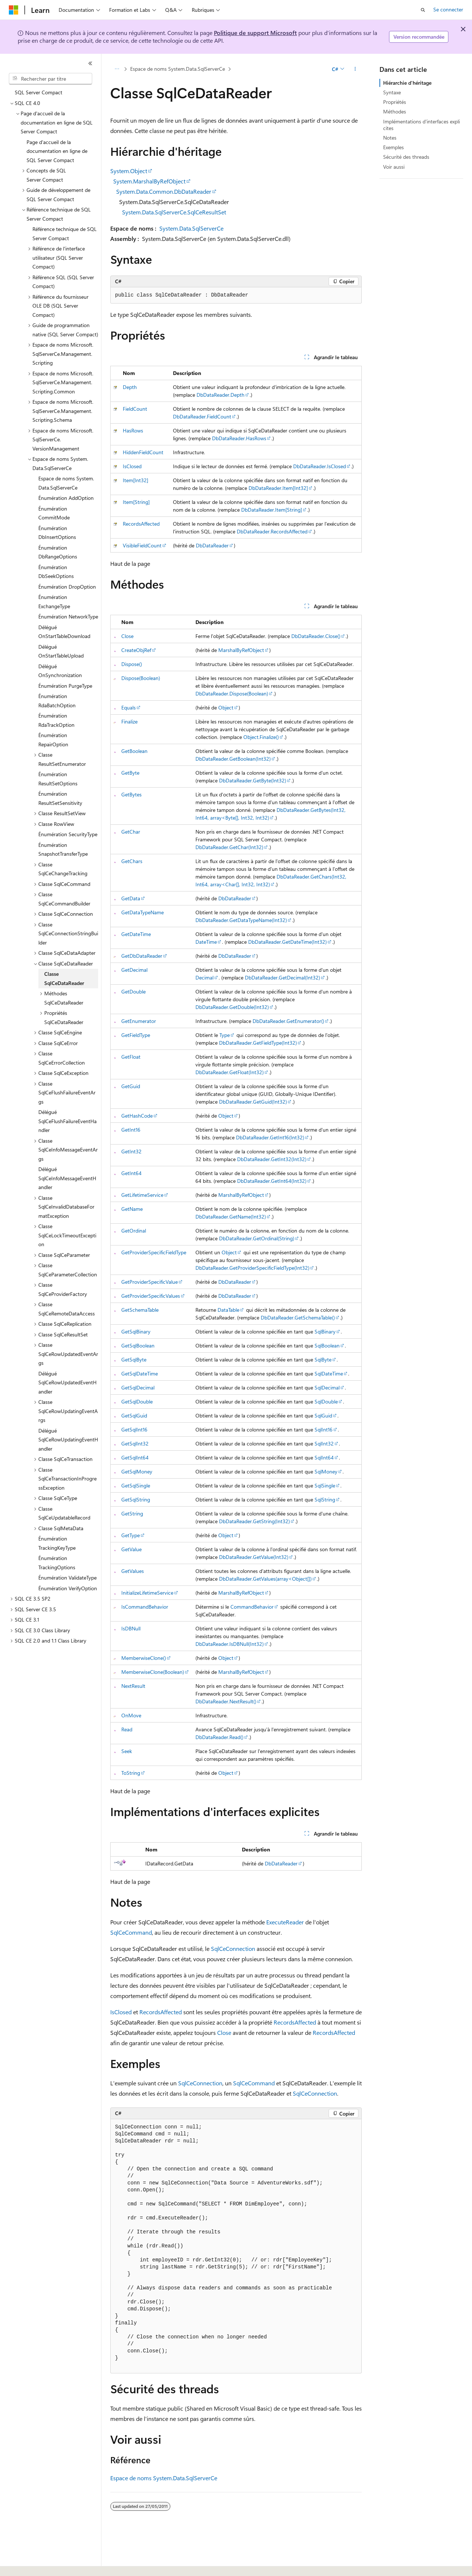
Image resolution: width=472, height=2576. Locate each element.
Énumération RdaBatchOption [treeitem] (57, 701)
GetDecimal (134, 969)
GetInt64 (131, 1173)
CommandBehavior (252, 1606)
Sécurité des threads (406, 156)
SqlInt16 (324, 1429)
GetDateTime (136, 933)
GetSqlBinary (135, 1331)
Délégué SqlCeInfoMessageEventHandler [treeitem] (67, 1178)
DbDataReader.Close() (315, 635)
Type (224, 1034)
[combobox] (50, 79)
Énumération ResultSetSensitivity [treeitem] (60, 798)
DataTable (228, 1309)
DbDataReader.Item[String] (271, 509)
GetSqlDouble (137, 1401)
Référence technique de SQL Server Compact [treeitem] (64, 233)
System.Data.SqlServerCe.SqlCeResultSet (174, 212)
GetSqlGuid (134, 1415)
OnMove (131, 1715)
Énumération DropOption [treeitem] (67, 586)
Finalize (129, 721)
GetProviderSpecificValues (150, 1295)
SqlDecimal (327, 1387)
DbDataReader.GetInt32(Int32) (271, 1159)
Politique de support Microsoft (255, 32)
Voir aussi (394, 166)
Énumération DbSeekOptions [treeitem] (56, 572)
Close (127, 635)
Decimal (204, 977)
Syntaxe (392, 92)
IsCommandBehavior (144, 1606)
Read (126, 1729)
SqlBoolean (327, 1345)
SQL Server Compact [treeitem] (38, 92)
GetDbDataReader (141, 955)
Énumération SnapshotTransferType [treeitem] (63, 849)
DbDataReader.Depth (220, 394)
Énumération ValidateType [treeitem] (67, 1577)
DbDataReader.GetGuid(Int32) (253, 1101)
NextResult (133, 1685)
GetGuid (130, 1086)
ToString (130, 1772)
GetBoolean (134, 750)
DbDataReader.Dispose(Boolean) (231, 693)
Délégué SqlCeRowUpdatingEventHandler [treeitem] (68, 1439)
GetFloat (130, 1056)
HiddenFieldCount (143, 452)
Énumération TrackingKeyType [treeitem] (57, 1543)
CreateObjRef (136, 649)
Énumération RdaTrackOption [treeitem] (56, 720)
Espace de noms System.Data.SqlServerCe (177, 68)
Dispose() (131, 663)
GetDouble (133, 991)
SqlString (325, 1499)
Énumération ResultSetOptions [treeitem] (57, 779)
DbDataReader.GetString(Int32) (254, 1521)
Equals (128, 707)
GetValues (132, 1570)
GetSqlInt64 (135, 1457)
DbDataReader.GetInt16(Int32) (270, 1137)
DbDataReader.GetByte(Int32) (252, 780)
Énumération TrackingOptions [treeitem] (56, 1563)
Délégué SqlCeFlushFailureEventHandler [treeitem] (67, 1120)
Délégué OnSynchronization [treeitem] (60, 671)
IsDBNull (130, 1628)
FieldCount (135, 408)
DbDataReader (212, 545)
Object (225, 707)
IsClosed (132, 466)
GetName (132, 1208)
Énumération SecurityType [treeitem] (67, 834)
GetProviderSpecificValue (149, 1281)
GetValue (131, 1549)
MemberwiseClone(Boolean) (152, 1671)
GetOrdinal (133, 1230)
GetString (132, 1513)
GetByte (130, 772)
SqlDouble (326, 1401)
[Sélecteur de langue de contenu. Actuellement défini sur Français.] (25, 2564)
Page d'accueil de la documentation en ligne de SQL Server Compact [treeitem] (57, 151)
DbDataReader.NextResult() (225, 1701)
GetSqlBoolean (138, 1345)
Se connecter (448, 9)
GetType (130, 1535)
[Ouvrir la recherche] (423, 10)
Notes (389, 137)
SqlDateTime (329, 1373)
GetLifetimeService (142, 1194)
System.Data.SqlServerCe (191, 228)
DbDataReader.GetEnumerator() (288, 1020)
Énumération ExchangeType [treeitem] (54, 601)
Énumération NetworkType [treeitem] (68, 616)
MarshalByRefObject (241, 649)
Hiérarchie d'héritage (407, 82)
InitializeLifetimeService (147, 1592)
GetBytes (131, 794)
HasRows (133, 430)
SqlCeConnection (233, 1948)
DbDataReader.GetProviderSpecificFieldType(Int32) (252, 1267)
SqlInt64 (324, 1457)
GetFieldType (135, 1034)
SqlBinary (325, 1331)
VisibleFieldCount (142, 545)
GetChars (131, 861)
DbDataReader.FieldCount (202, 416)
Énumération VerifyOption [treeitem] (67, 1588)
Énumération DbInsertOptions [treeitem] (57, 533)
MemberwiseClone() (143, 1657)
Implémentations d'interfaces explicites (421, 125)
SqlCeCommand (131, 1932)
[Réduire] (90, 63)
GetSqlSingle (135, 1485)
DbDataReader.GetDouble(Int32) (232, 1006)
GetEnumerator (138, 1020)
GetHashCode (137, 1115)
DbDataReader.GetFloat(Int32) (229, 1072)
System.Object (128, 171)
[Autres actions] (355, 69)
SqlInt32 (324, 1443)
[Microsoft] (13, 10)
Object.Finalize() (261, 736)
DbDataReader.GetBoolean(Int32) (233, 758)
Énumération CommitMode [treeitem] (54, 513)
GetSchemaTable (140, 1309)
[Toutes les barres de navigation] (116, 69)
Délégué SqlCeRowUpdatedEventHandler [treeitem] (67, 1382)
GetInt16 (130, 1129)
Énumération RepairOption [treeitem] (53, 740)
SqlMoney (326, 1471)
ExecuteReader (285, 1922)
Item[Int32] (135, 480)
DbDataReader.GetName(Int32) (230, 1216)
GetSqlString (135, 1499)
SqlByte (323, 1359)
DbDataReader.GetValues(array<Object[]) (265, 1578)
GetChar (130, 831)
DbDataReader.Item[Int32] (278, 487)
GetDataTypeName (142, 912)
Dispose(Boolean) (140, 677)
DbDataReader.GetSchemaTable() (298, 1317)
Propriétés (394, 101)
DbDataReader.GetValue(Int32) (253, 1556)
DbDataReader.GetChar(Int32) (229, 847)
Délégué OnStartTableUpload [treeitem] (61, 651)
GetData (130, 898)
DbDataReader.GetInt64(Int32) (271, 1180)
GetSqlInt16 (134, 1429)
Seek (126, 1751)
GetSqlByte (133, 1359)
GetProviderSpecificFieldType (153, 1252)
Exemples (393, 147)
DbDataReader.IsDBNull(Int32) (229, 1643)
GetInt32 (131, 1151)
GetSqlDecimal (138, 1387)
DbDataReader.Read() (219, 1737)
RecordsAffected (141, 523)
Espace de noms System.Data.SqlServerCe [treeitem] (66, 483)
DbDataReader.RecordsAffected (272, 531)
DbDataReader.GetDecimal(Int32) (282, 977)
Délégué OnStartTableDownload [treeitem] (64, 632)
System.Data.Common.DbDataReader (163, 191)
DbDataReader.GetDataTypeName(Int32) (241, 920)
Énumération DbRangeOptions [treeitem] (57, 552)
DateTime (206, 941)
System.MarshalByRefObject (149, 181)
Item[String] (136, 501)
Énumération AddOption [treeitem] (66, 497)
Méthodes (394, 111)
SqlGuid (323, 1415)
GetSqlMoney (136, 1471)
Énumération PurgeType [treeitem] (65, 685)
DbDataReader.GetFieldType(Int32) (258, 1042)
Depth (130, 386)
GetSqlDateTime (139, 1373)
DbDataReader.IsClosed (319, 466)
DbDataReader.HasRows (239, 438)
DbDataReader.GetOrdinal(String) (256, 1238)
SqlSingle (325, 1485)
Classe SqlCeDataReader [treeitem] (64, 978)
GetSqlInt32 (135, 1443)
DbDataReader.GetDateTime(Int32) (287, 941)
